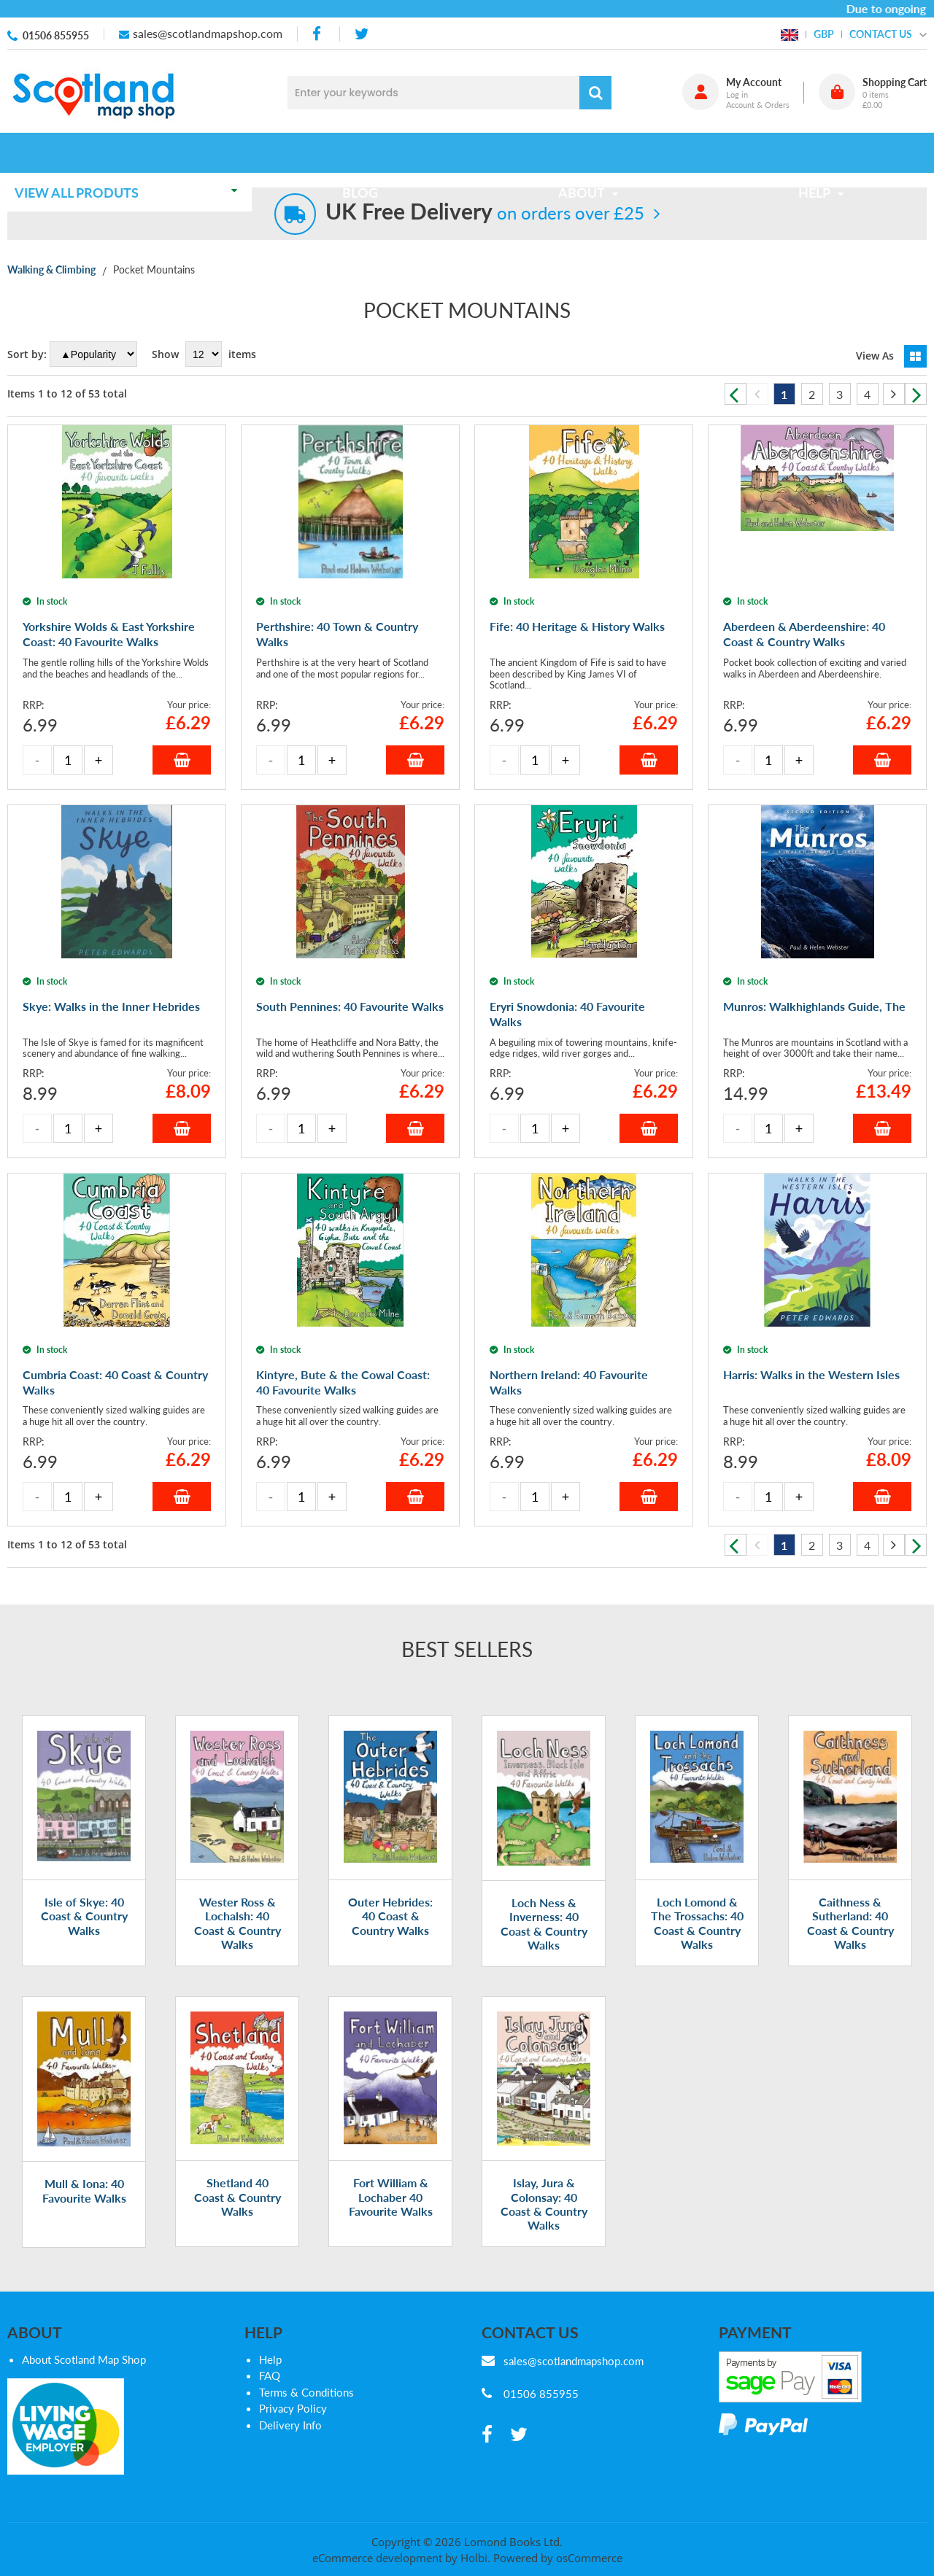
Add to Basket (182, 760)
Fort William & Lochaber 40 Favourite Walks (391, 2196)
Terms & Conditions (306, 2392)
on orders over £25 (484, 212)
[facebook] (318, 34)
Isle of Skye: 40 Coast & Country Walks (84, 1915)
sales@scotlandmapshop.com (207, 33)
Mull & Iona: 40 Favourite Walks (84, 2190)
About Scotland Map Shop (84, 2359)
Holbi (473, 2557)
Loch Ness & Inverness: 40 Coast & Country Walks (544, 1924)
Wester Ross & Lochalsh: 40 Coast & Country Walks (237, 1923)
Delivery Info (290, 2425)
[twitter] (361, 34)
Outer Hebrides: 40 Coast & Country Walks (390, 1915)
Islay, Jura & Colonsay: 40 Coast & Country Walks (544, 2204)
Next (916, 394)
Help (270, 2359)
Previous (735, 394)
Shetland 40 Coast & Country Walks (237, 2196)
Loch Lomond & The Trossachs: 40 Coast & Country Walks (697, 1923)
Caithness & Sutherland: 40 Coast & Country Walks (850, 1923)
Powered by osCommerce (557, 2557)
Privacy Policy (293, 2408)
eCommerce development (377, 2557)
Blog (364, 152)
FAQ (269, 2375)
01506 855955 (56, 35)
